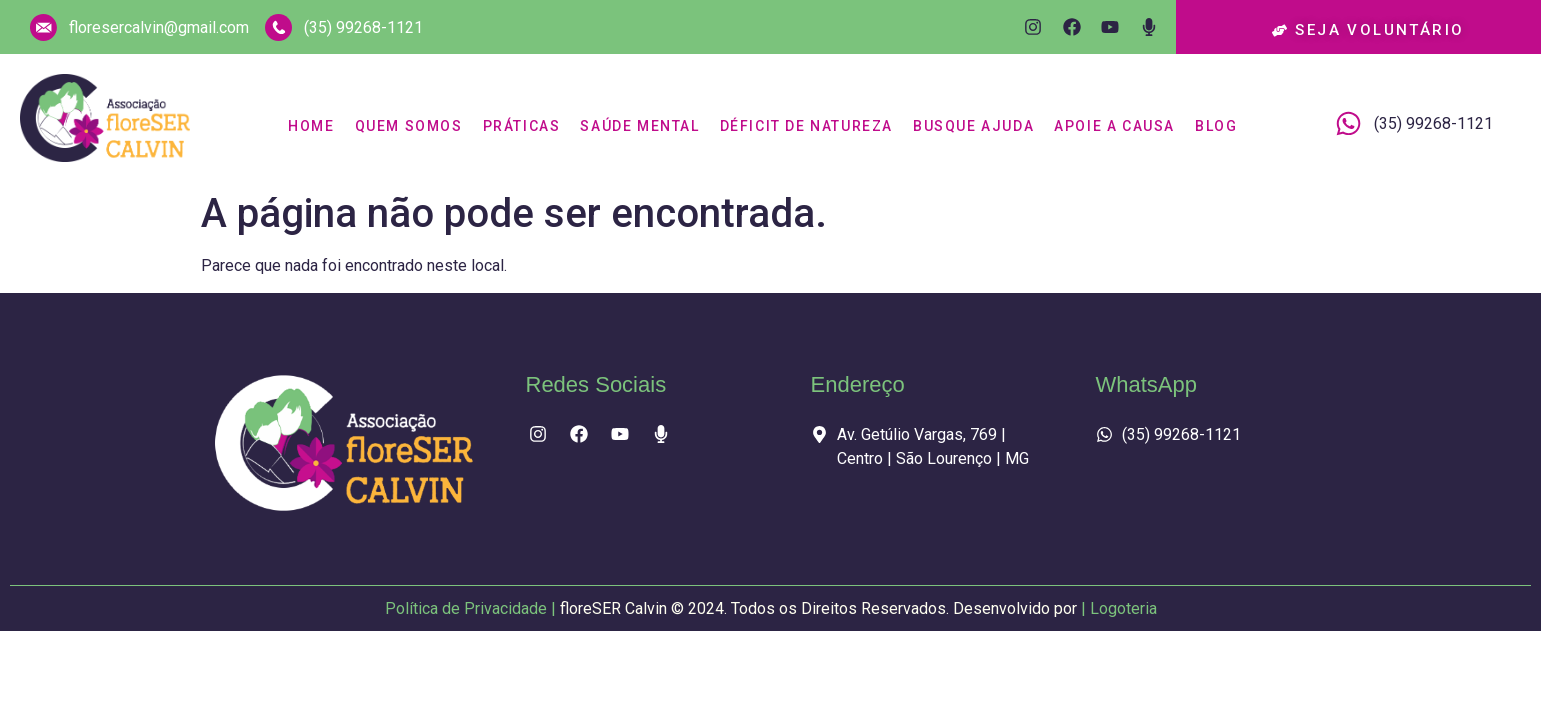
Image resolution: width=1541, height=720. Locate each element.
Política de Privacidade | (733, 610)
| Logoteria (1119, 610)
